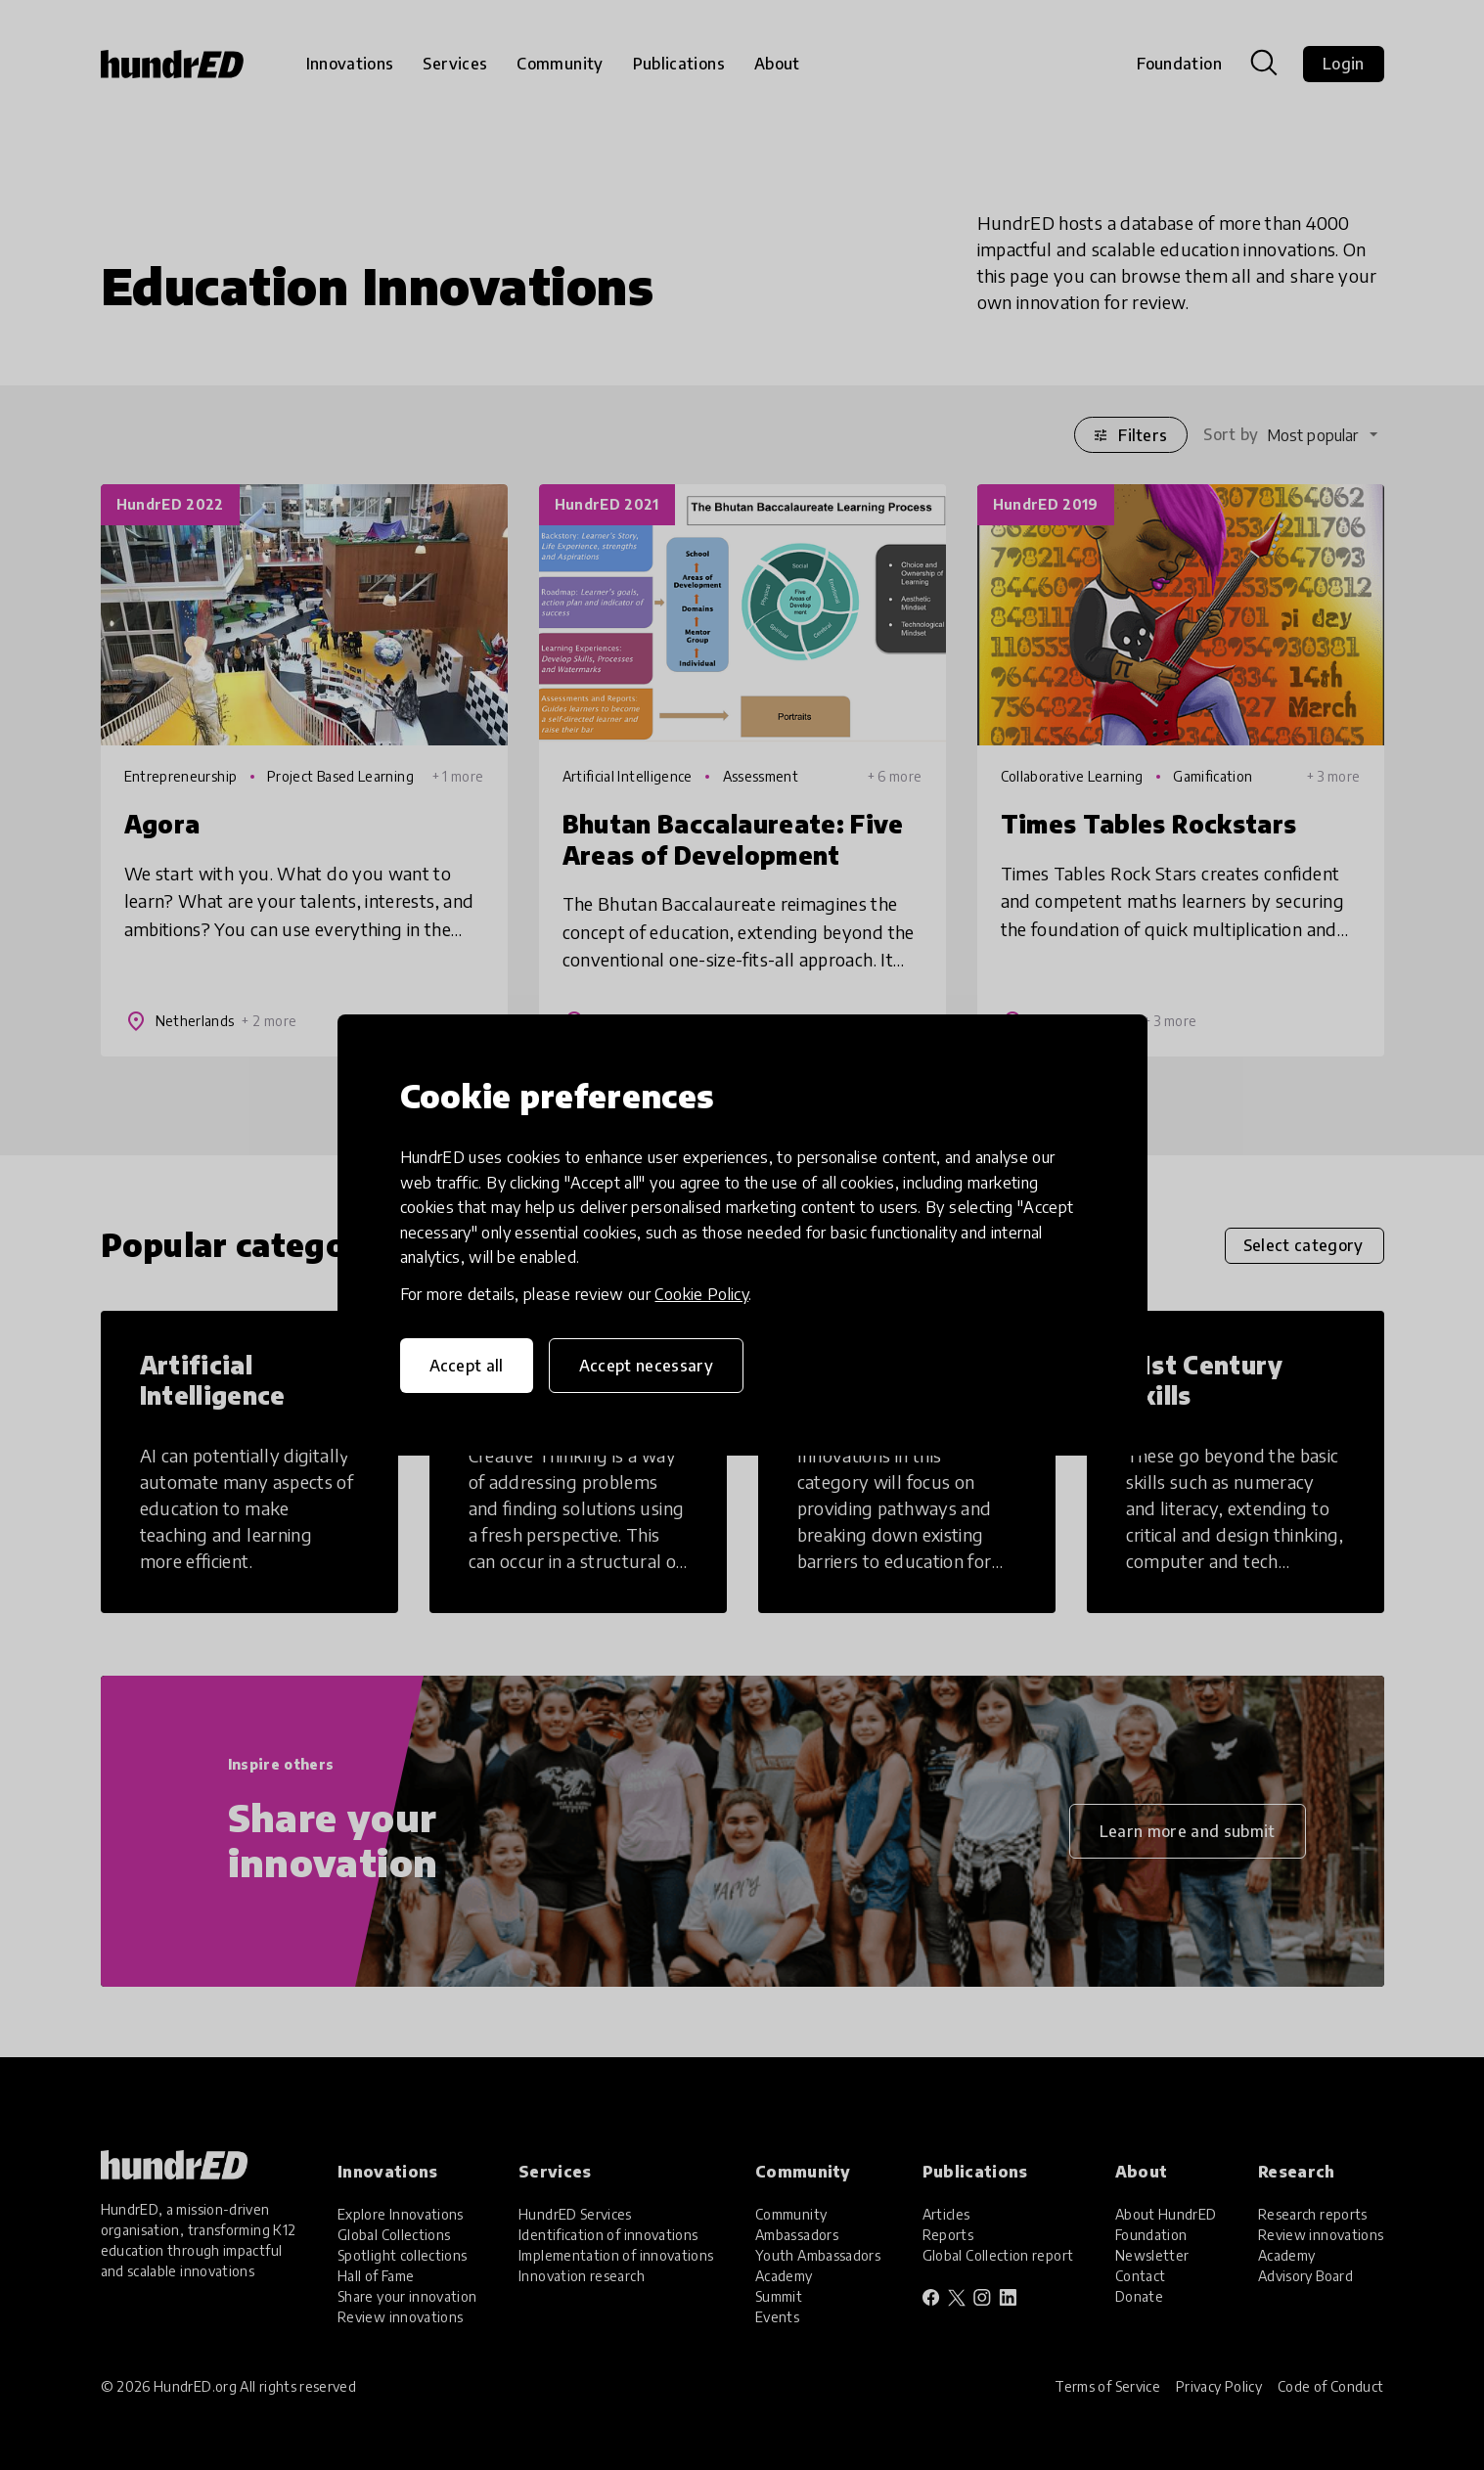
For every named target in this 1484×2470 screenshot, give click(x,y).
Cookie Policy (701, 1294)
